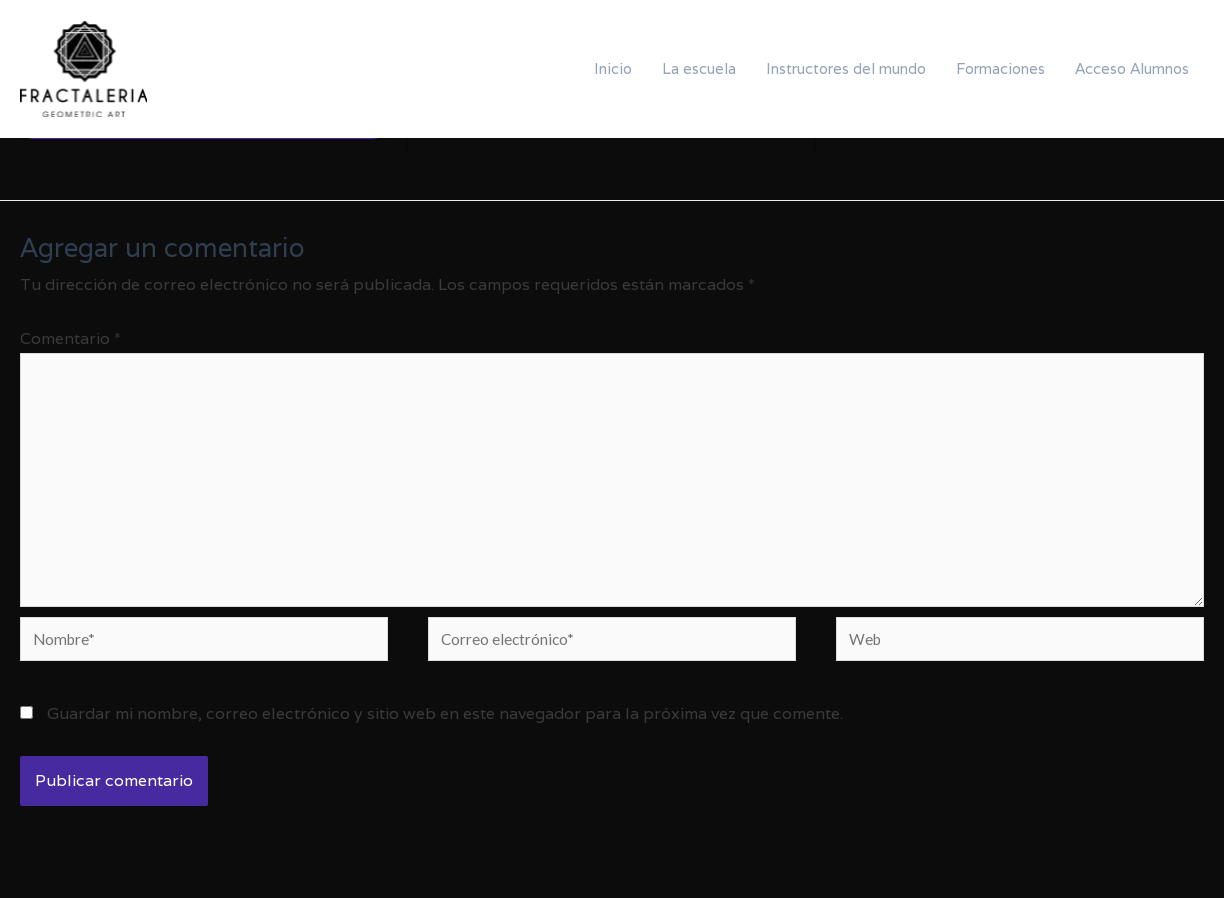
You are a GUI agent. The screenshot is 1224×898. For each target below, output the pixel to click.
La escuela (699, 68)
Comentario (70, 338)
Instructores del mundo (846, 68)
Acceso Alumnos (1132, 68)
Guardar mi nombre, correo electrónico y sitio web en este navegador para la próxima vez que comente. (445, 724)
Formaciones (1000, 68)
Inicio (613, 68)
